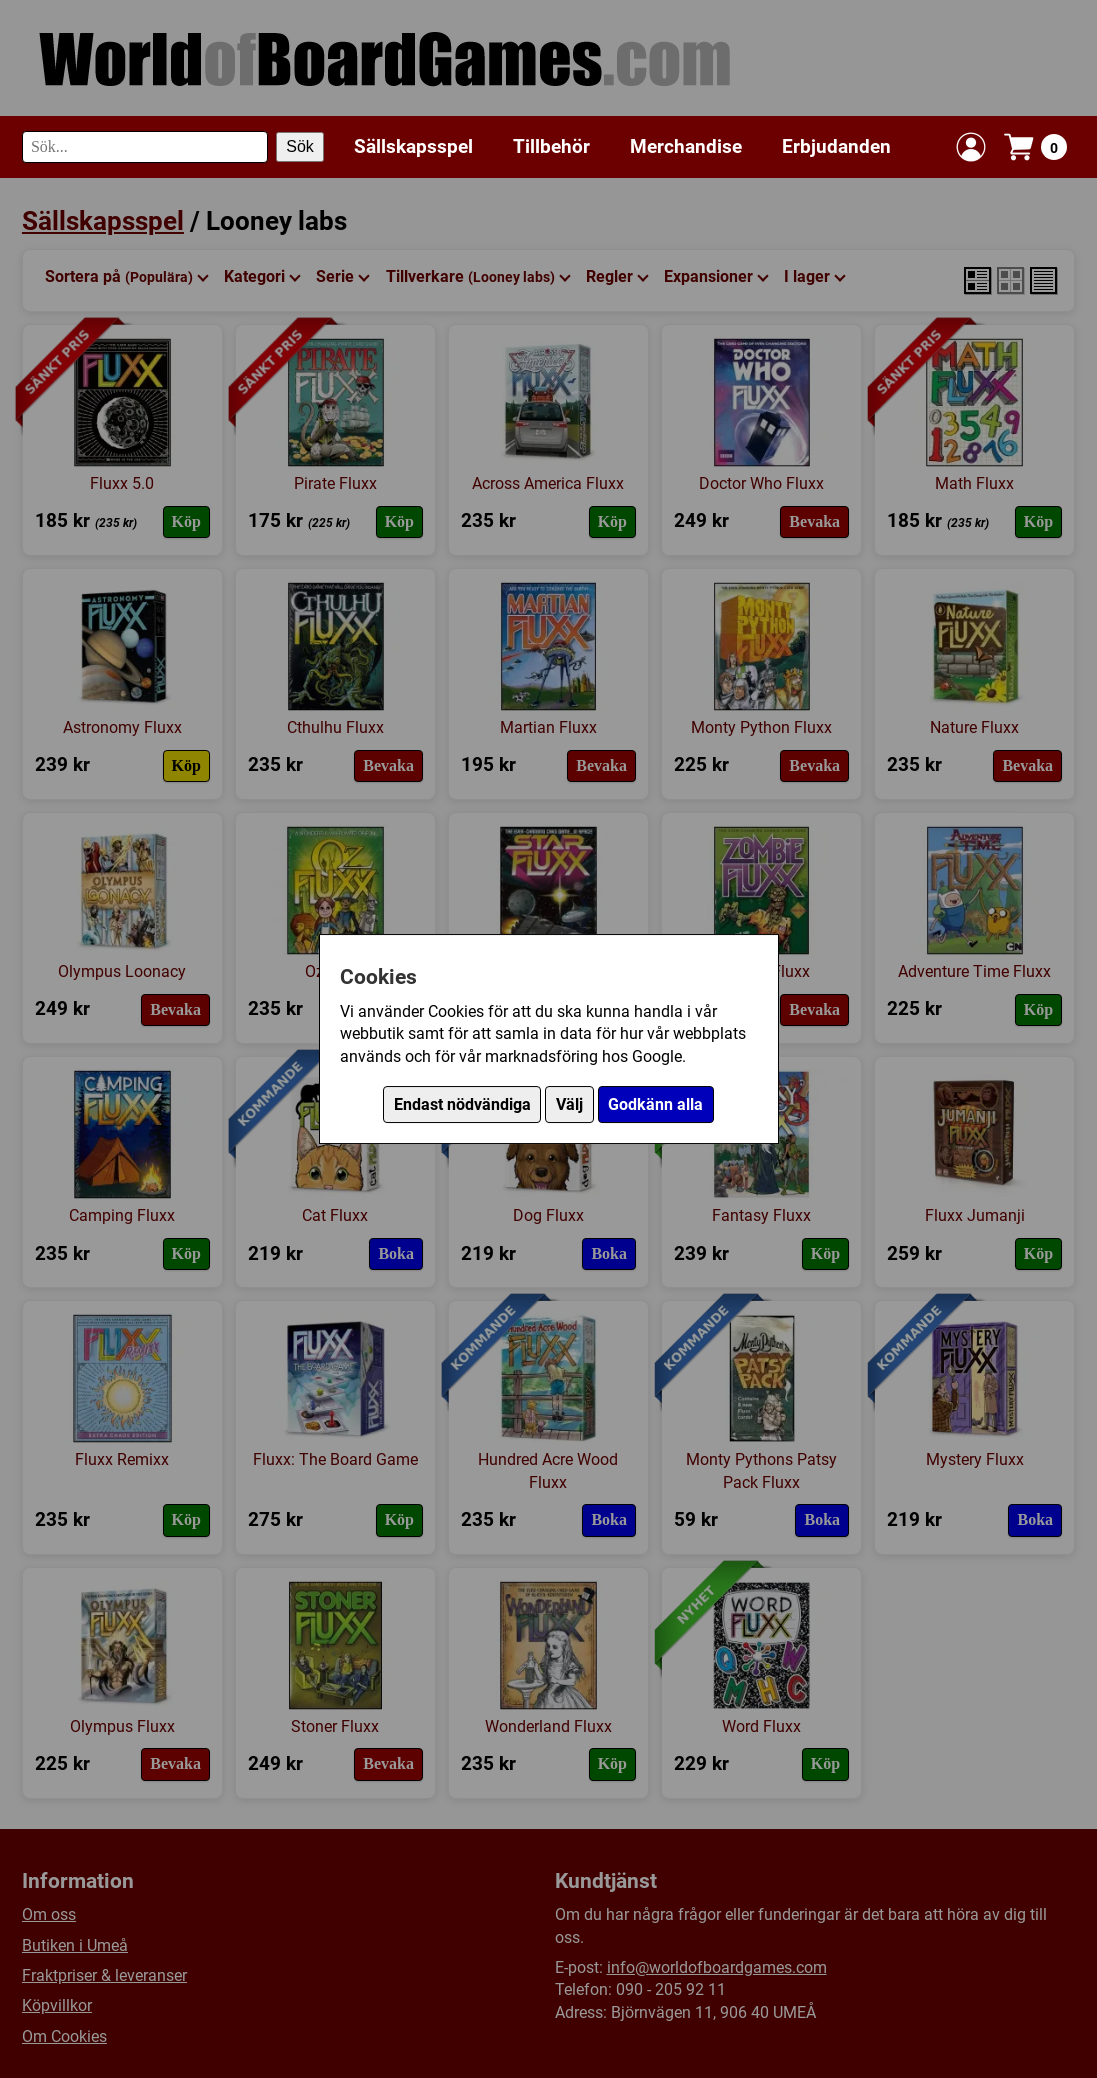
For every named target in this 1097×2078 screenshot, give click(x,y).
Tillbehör (551, 146)
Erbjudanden (836, 146)
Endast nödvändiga (462, 1104)
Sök (300, 146)
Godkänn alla (655, 1104)
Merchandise (686, 146)
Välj (569, 1104)
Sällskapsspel (413, 146)
